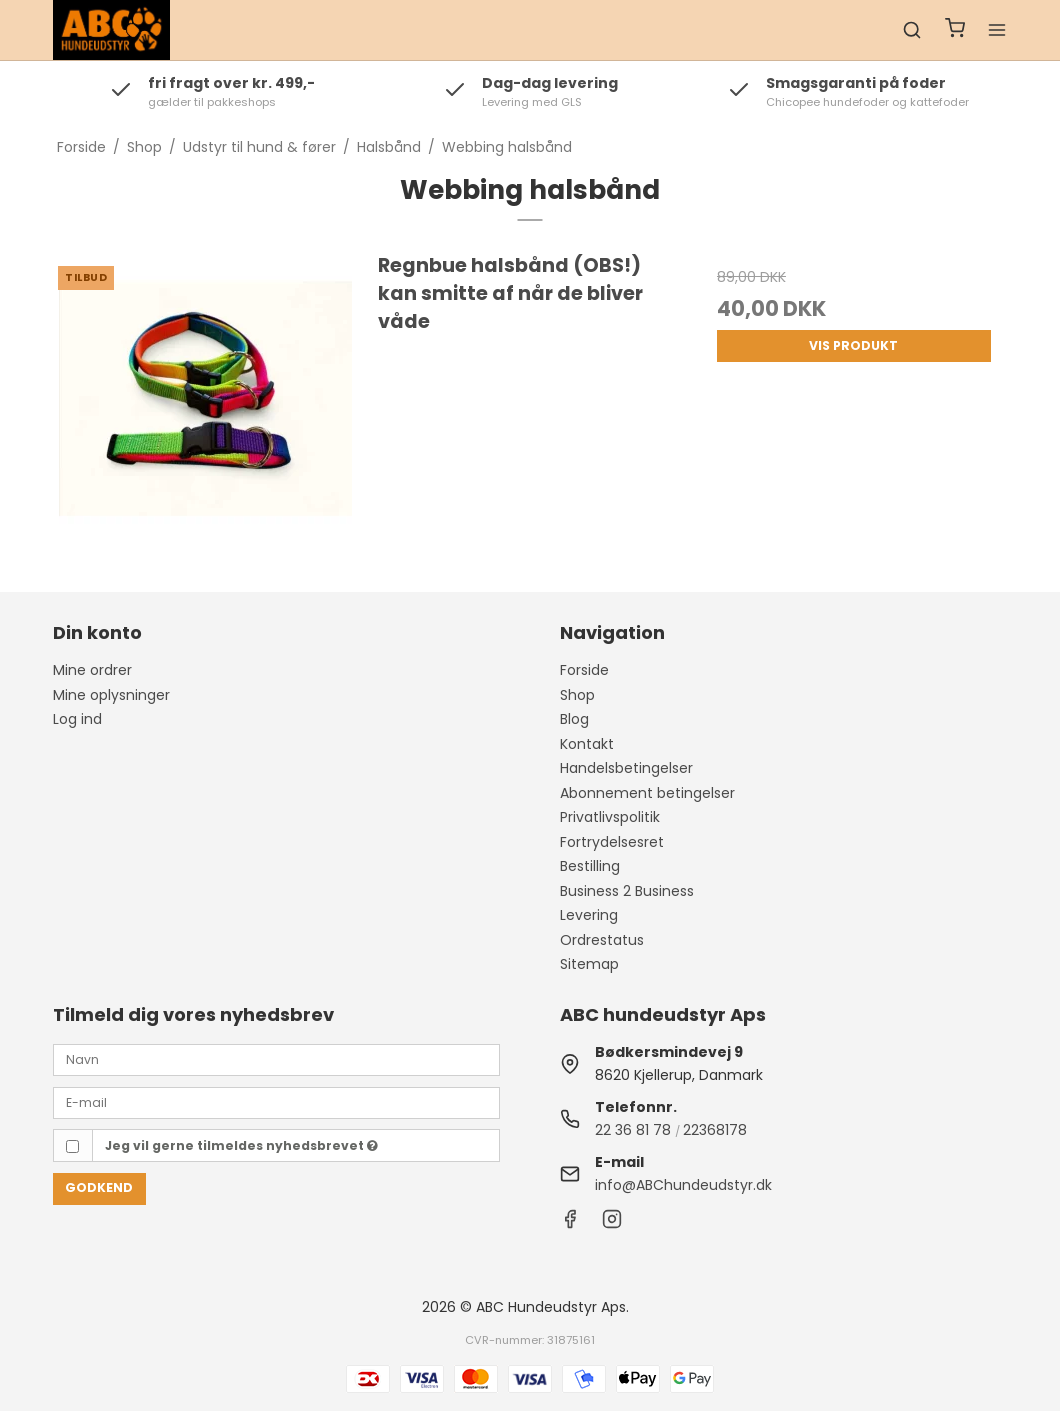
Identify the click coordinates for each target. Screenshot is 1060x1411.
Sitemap (589, 964)
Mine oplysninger (111, 695)
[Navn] (276, 1059)
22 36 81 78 (633, 1130)
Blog (574, 719)
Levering (589, 915)
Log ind (77, 719)
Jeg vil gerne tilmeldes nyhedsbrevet (241, 1145)
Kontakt (587, 744)
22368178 (715, 1130)
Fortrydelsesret (612, 842)
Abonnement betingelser (647, 793)
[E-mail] (276, 1102)
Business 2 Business (627, 891)
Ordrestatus (602, 940)
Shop (577, 695)
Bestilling (590, 866)
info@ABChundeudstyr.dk (683, 1185)
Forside (584, 670)
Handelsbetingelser (626, 768)
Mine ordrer (92, 670)
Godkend (99, 1187)
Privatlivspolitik (610, 817)
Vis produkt (853, 345)
